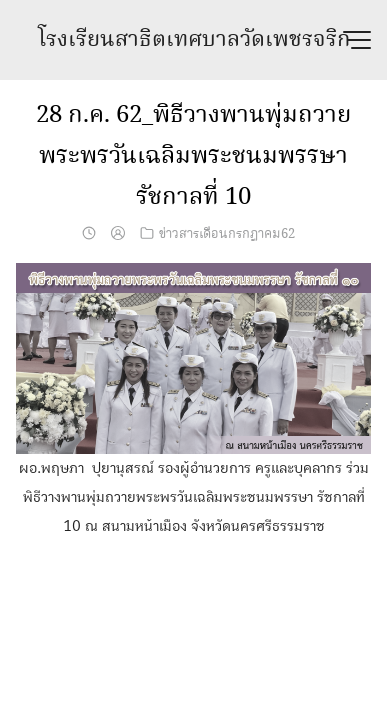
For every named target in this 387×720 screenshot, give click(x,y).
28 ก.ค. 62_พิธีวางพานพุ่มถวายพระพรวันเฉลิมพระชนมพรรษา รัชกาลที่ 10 (193, 156)
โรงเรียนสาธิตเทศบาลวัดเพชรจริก (194, 40)
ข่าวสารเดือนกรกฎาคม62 (227, 234)
